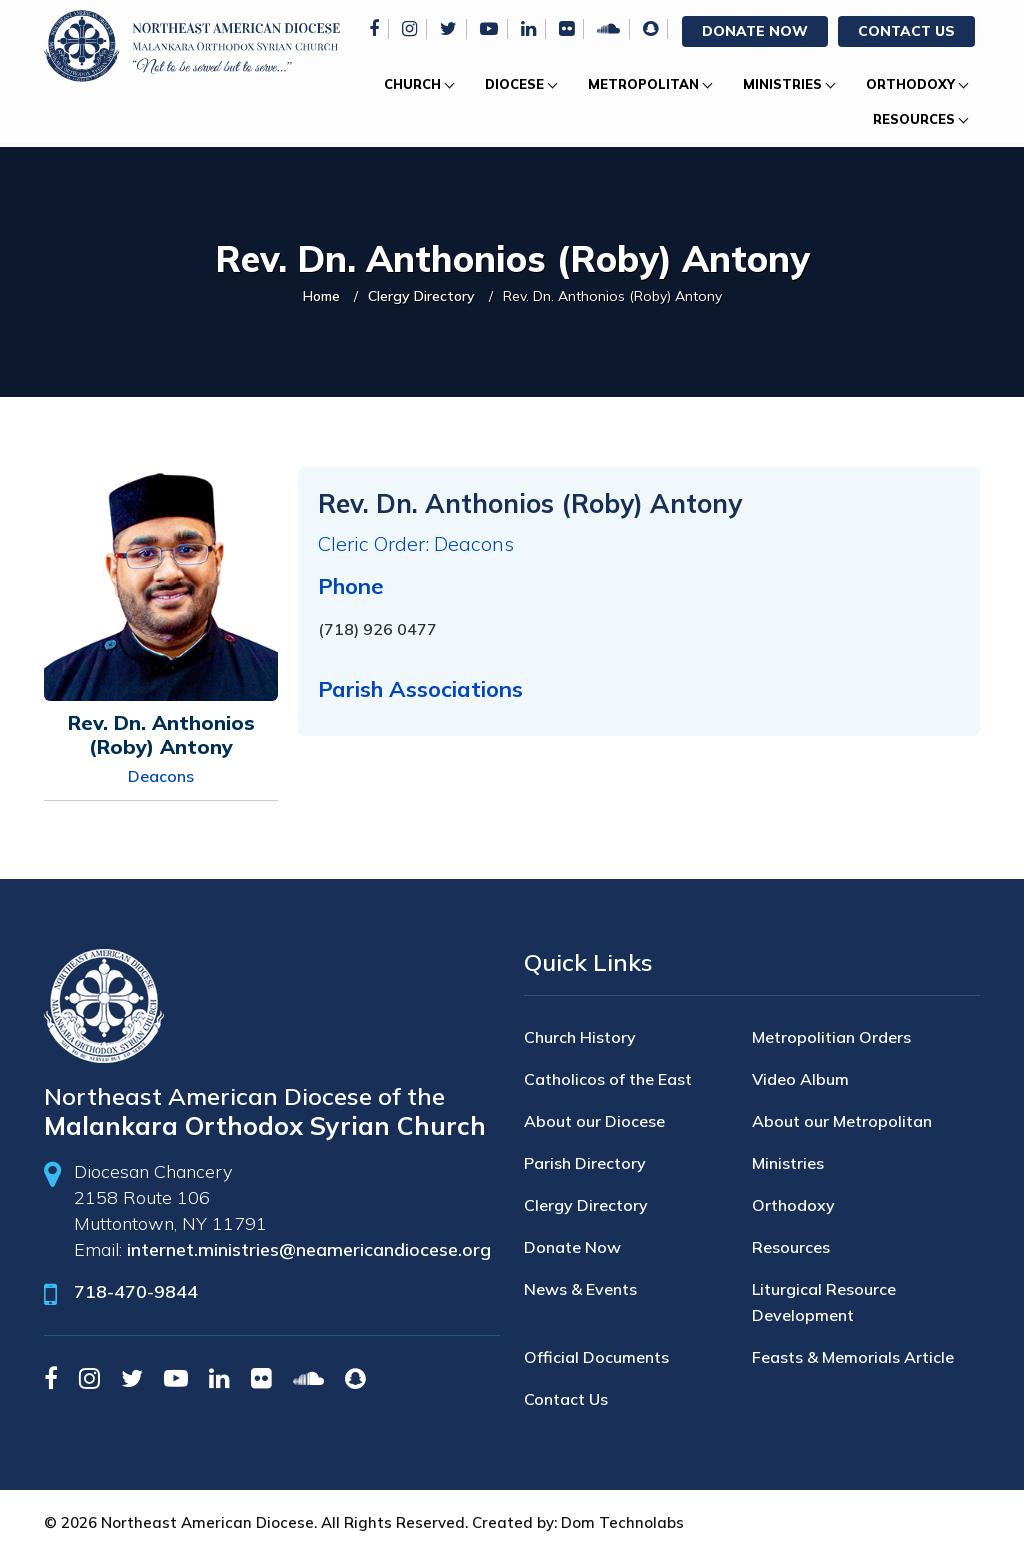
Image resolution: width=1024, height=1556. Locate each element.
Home (321, 296)
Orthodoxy (910, 84)
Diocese (514, 84)
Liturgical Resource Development (824, 1302)
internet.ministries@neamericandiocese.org (309, 1249)
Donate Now (755, 31)
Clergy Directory (421, 296)
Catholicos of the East (608, 1079)
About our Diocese (594, 1121)
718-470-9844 (136, 1291)
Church (412, 84)
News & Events (580, 1289)
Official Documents (596, 1357)
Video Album (800, 1079)
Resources (914, 119)
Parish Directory (585, 1163)
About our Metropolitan (842, 1121)
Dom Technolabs (622, 1522)
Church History (580, 1037)
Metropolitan (643, 84)
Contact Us (906, 31)
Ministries (782, 84)
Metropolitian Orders (831, 1037)
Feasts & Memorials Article (853, 1357)
